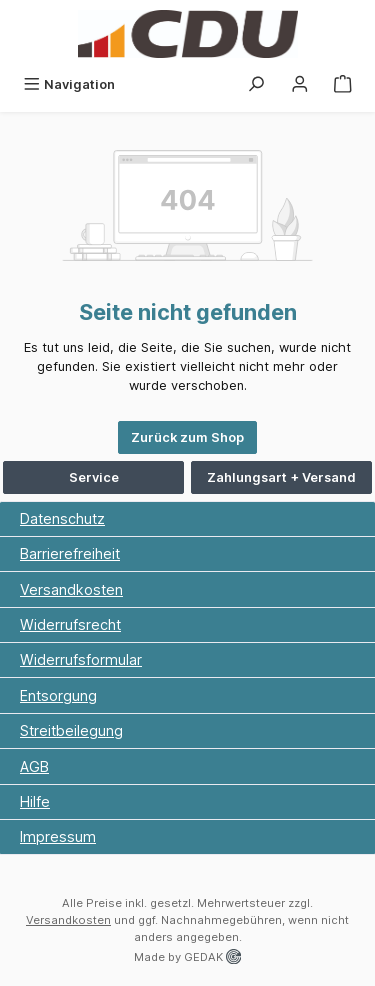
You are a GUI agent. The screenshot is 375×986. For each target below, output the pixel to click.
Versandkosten (71, 589)
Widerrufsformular (81, 659)
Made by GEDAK (187, 957)
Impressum (58, 836)
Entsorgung (58, 695)
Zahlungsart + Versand (281, 477)
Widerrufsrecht (70, 624)
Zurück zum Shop (187, 437)
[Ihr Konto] (300, 84)
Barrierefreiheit (70, 553)
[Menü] (69, 84)
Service (94, 477)
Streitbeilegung (71, 730)
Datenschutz (62, 518)
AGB (34, 766)
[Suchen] (256, 84)
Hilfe (35, 801)
